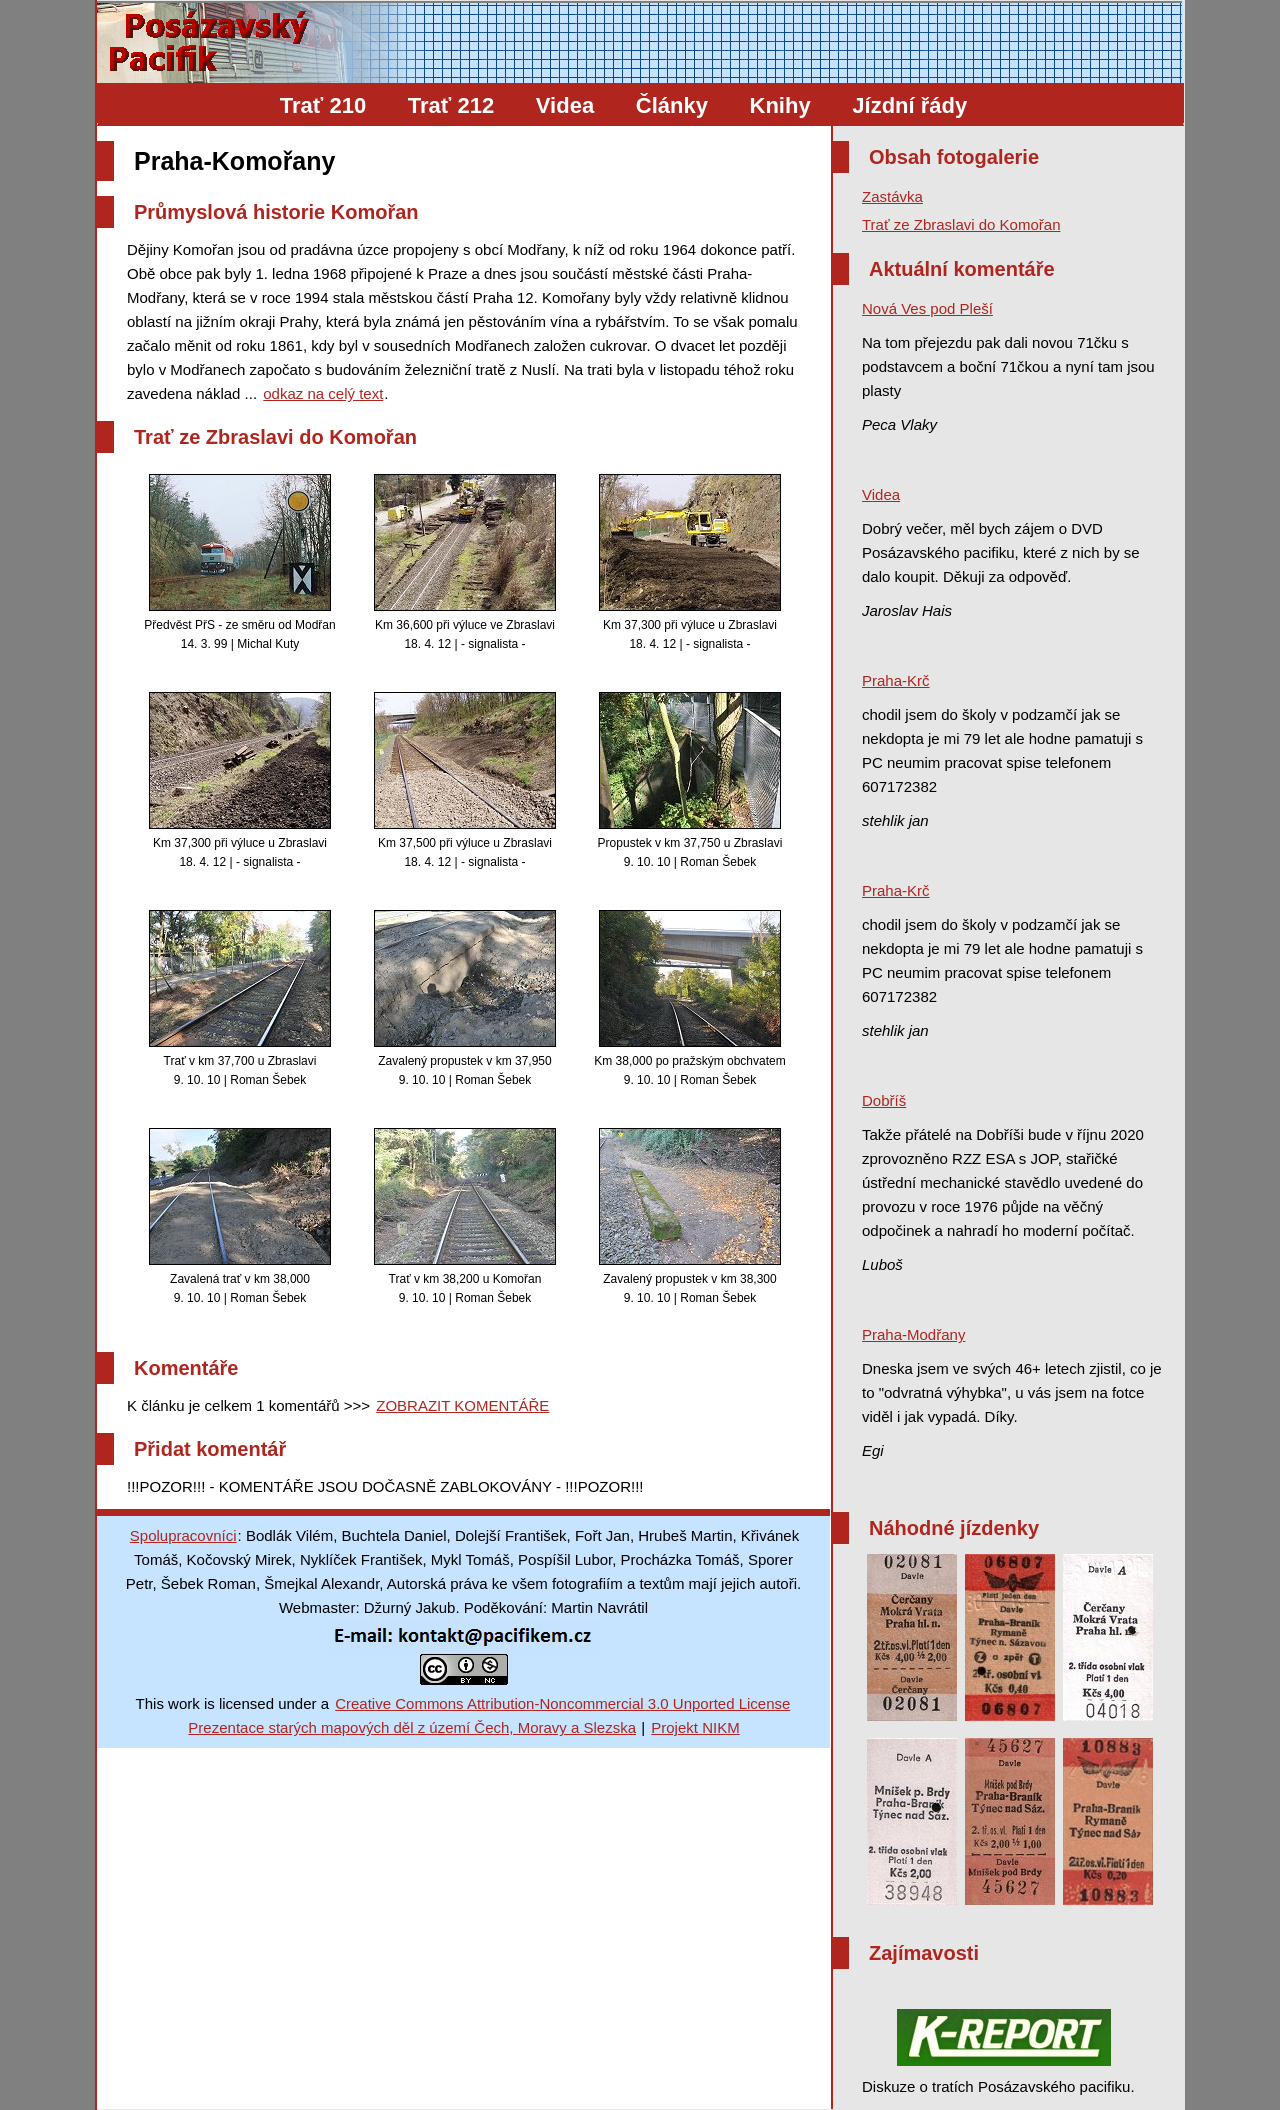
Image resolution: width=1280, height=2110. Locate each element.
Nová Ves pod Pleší (927, 308)
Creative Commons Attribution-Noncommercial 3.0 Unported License (562, 1703)
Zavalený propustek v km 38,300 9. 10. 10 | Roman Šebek (690, 1216)
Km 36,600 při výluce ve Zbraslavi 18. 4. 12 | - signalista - (465, 562)
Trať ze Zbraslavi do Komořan (961, 224)
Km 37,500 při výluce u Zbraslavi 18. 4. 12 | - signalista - (465, 780)
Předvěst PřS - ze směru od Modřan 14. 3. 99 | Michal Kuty (239, 562)
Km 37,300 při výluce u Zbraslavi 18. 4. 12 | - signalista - (690, 562)
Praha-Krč (896, 680)
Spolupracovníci (183, 1535)
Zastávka (892, 196)
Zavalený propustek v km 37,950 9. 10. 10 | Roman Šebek (465, 998)
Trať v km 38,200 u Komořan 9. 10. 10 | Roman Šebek (465, 1216)
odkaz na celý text (323, 393)
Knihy (780, 105)
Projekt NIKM (695, 1727)
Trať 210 (323, 105)
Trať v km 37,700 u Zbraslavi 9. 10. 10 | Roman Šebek (240, 998)
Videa (565, 105)
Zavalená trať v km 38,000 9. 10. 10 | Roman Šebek (240, 1216)
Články (672, 105)
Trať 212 (451, 105)
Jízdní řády (909, 105)
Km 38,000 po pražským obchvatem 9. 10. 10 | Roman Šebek (689, 998)
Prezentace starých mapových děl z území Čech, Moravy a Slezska (412, 1727)
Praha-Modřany (913, 1334)
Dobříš (884, 1100)
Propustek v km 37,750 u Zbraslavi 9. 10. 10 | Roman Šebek (690, 780)
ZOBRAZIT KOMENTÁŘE (462, 1405)
